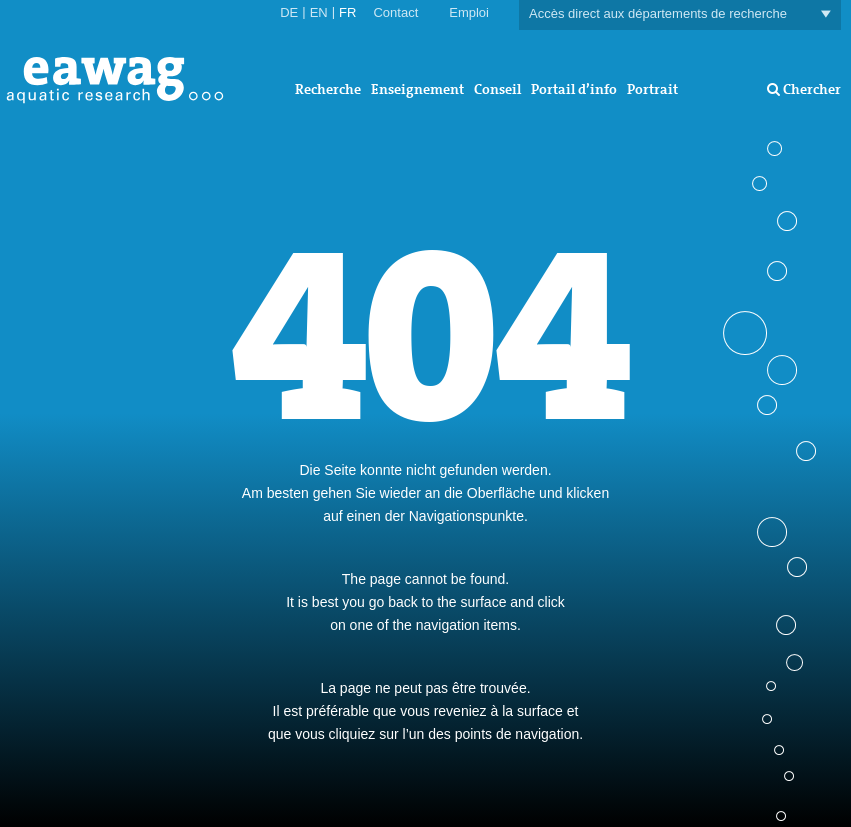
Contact (395, 12)
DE (289, 12)
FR (347, 12)
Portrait (652, 89)
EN (319, 12)
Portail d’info (574, 89)
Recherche (328, 89)
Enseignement (417, 89)
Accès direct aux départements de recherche (680, 14)
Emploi (469, 12)
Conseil (497, 89)
